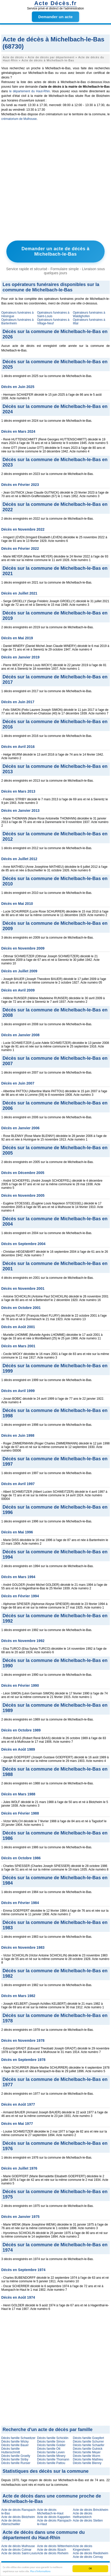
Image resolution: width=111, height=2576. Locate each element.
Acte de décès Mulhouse (18, 2546)
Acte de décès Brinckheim (90, 2510)
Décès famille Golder (51, 2445)
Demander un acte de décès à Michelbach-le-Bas (55, 251)
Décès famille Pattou (51, 2463)
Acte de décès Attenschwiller (11, 2522)
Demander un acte (55, 17)
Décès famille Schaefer (88, 2445)
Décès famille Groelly (15, 2456)
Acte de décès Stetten (88, 2520)
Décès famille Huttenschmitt (10, 2450)
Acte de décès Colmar (16, 2549)
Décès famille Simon (51, 2441)
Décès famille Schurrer (88, 2441)
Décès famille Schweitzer (18, 2438)
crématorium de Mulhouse (19, 119)
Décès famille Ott (48, 2448)
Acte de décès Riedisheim (90, 2553)
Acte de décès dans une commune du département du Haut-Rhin (44, 2535)
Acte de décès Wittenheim (54, 2546)
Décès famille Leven (51, 2452)
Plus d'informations (40, 2571)
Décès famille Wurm (86, 2456)
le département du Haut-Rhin (29, 91)
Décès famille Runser (15, 2463)
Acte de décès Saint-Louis (19, 2553)
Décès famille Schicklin (52, 2438)
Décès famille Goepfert (88, 2438)
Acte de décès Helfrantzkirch (82, 2515)
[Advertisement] (55, 181)
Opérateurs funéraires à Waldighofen (89, 314)
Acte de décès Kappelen (53, 2517)
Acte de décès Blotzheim (18, 2517)
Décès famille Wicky (15, 2441)
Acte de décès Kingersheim (82, 2547)
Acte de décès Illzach (51, 2549)
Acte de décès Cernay (88, 2557)
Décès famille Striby (14, 2459)
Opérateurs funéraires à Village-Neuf (53, 321)
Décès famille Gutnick (88, 2448)
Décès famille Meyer (87, 2452)
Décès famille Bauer (15, 2445)
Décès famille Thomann (53, 2459)
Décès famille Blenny (87, 2463)
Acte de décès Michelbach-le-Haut (50, 2511)
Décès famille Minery (51, 2456)
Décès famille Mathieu (88, 2459)
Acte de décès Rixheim (52, 2553)
